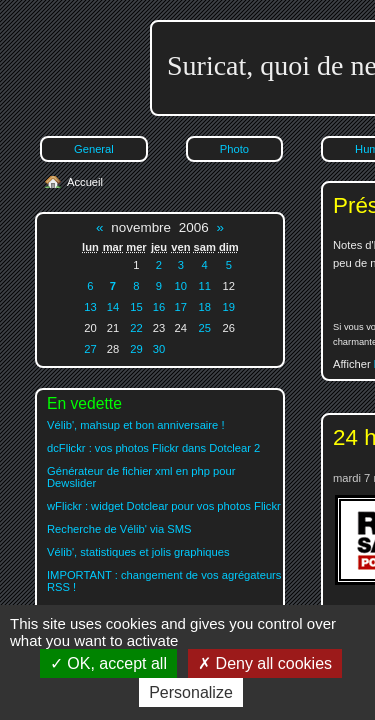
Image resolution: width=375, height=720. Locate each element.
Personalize (191, 692)
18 (204, 307)
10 (181, 286)
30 (159, 349)
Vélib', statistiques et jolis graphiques (138, 552)
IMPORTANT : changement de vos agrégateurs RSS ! (164, 581)
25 (204, 328)
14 (113, 307)
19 (229, 307)
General (94, 149)
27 (90, 349)
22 (136, 328)
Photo (234, 149)
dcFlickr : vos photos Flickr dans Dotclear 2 (153, 448)
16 (159, 307)
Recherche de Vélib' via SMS (119, 529)
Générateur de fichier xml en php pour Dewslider (141, 477)
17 (181, 307)
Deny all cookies (265, 663)
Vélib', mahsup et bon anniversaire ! (136, 425)
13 (90, 307)
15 (136, 307)
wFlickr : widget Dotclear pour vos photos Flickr (164, 506)
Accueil (85, 182)
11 (204, 286)
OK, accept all (108, 663)
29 (136, 349)
